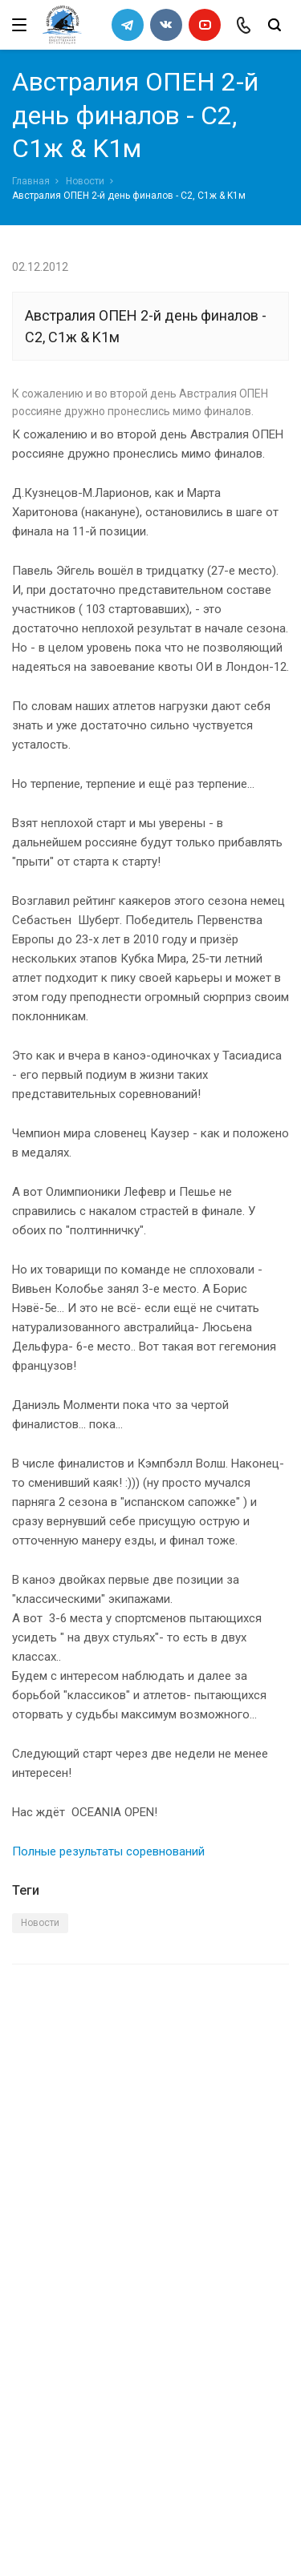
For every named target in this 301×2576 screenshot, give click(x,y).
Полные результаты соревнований (108, 1851)
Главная (31, 181)
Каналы (34, 2302)
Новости (85, 181)
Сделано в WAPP (53, 2534)
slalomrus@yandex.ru (92, 2469)
